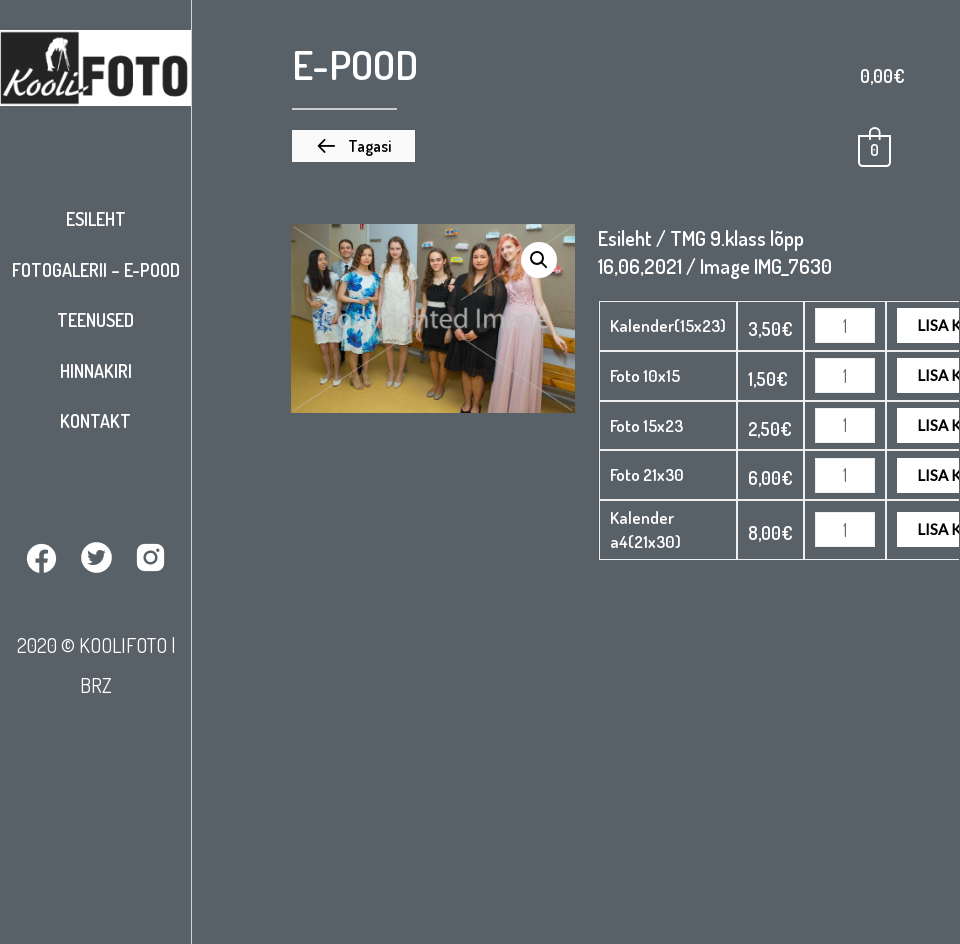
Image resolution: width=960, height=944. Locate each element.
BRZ (96, 685)
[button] (353, 146)
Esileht (96, 219)
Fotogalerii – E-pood (96, 270)
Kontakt (95, 421)
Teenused (95, 320)
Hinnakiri (96, 371)
